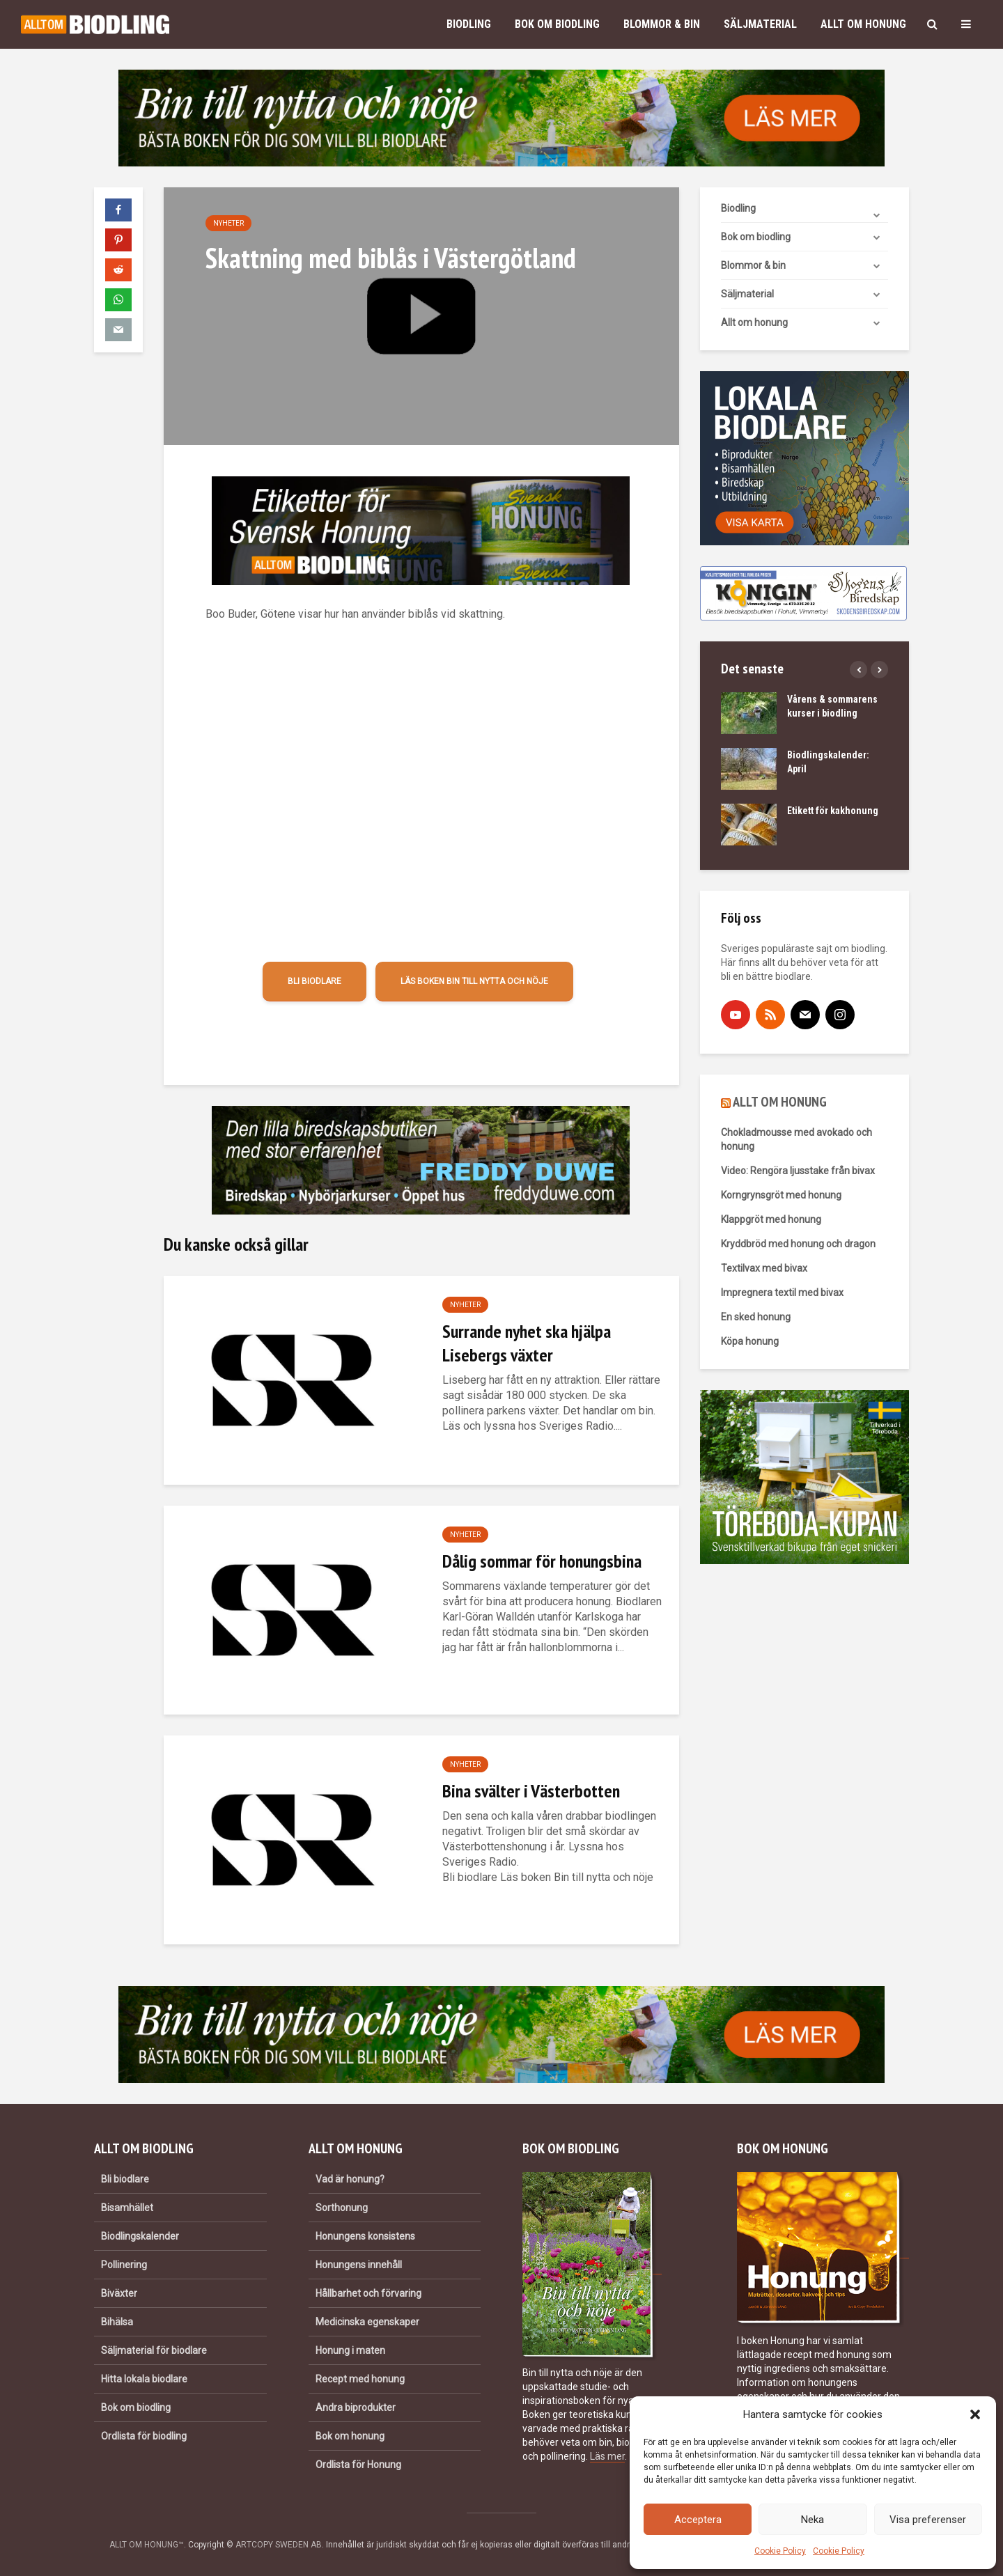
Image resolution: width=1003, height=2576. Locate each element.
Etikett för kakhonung (832, 810)
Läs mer (607, 2456)
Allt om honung (863, 24)
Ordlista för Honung (358, 2464)
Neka (812, 2519)
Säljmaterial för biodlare (154, 2350)
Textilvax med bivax (764, 1268)
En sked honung (756, 1316)
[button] (975, 2414)
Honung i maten (350, 2350)
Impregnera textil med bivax (782, 1292)
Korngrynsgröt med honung (781, 1195)
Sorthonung (342, 2207)
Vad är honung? (350, 2179)
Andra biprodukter (356, 2407)
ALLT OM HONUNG (780, 1102)
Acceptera (698, 2519)
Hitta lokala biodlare (144, 2378)
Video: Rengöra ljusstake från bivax (798, 1170)
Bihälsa (117, 2321)
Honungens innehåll (359, 2264)
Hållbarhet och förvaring (368, 2293)
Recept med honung (360, 2378)
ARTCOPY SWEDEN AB (278, 2545)
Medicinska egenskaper (367, 2321)
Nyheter (228, 223)
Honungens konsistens (365, 2236)
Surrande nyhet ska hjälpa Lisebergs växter (526, 1343)
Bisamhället (127, 2207)
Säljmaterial (760, 24)
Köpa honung (750, 1341)
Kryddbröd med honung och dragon (798, 1243)
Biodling (468, 24)
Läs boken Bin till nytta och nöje (474, 981)
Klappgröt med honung (771, 1219)
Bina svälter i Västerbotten (531, 1790)
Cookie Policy (780, 2551)
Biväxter (119, 2293)
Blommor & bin (661, 24)
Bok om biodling (557, 24)
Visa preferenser (927, 2519)
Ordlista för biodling (144, 2436)
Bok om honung (350, 2436)
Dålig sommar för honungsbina (542, 1560)
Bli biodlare (314, 981)
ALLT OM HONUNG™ (146, 2545)
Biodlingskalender (140, 2236)
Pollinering (124, 2264)
